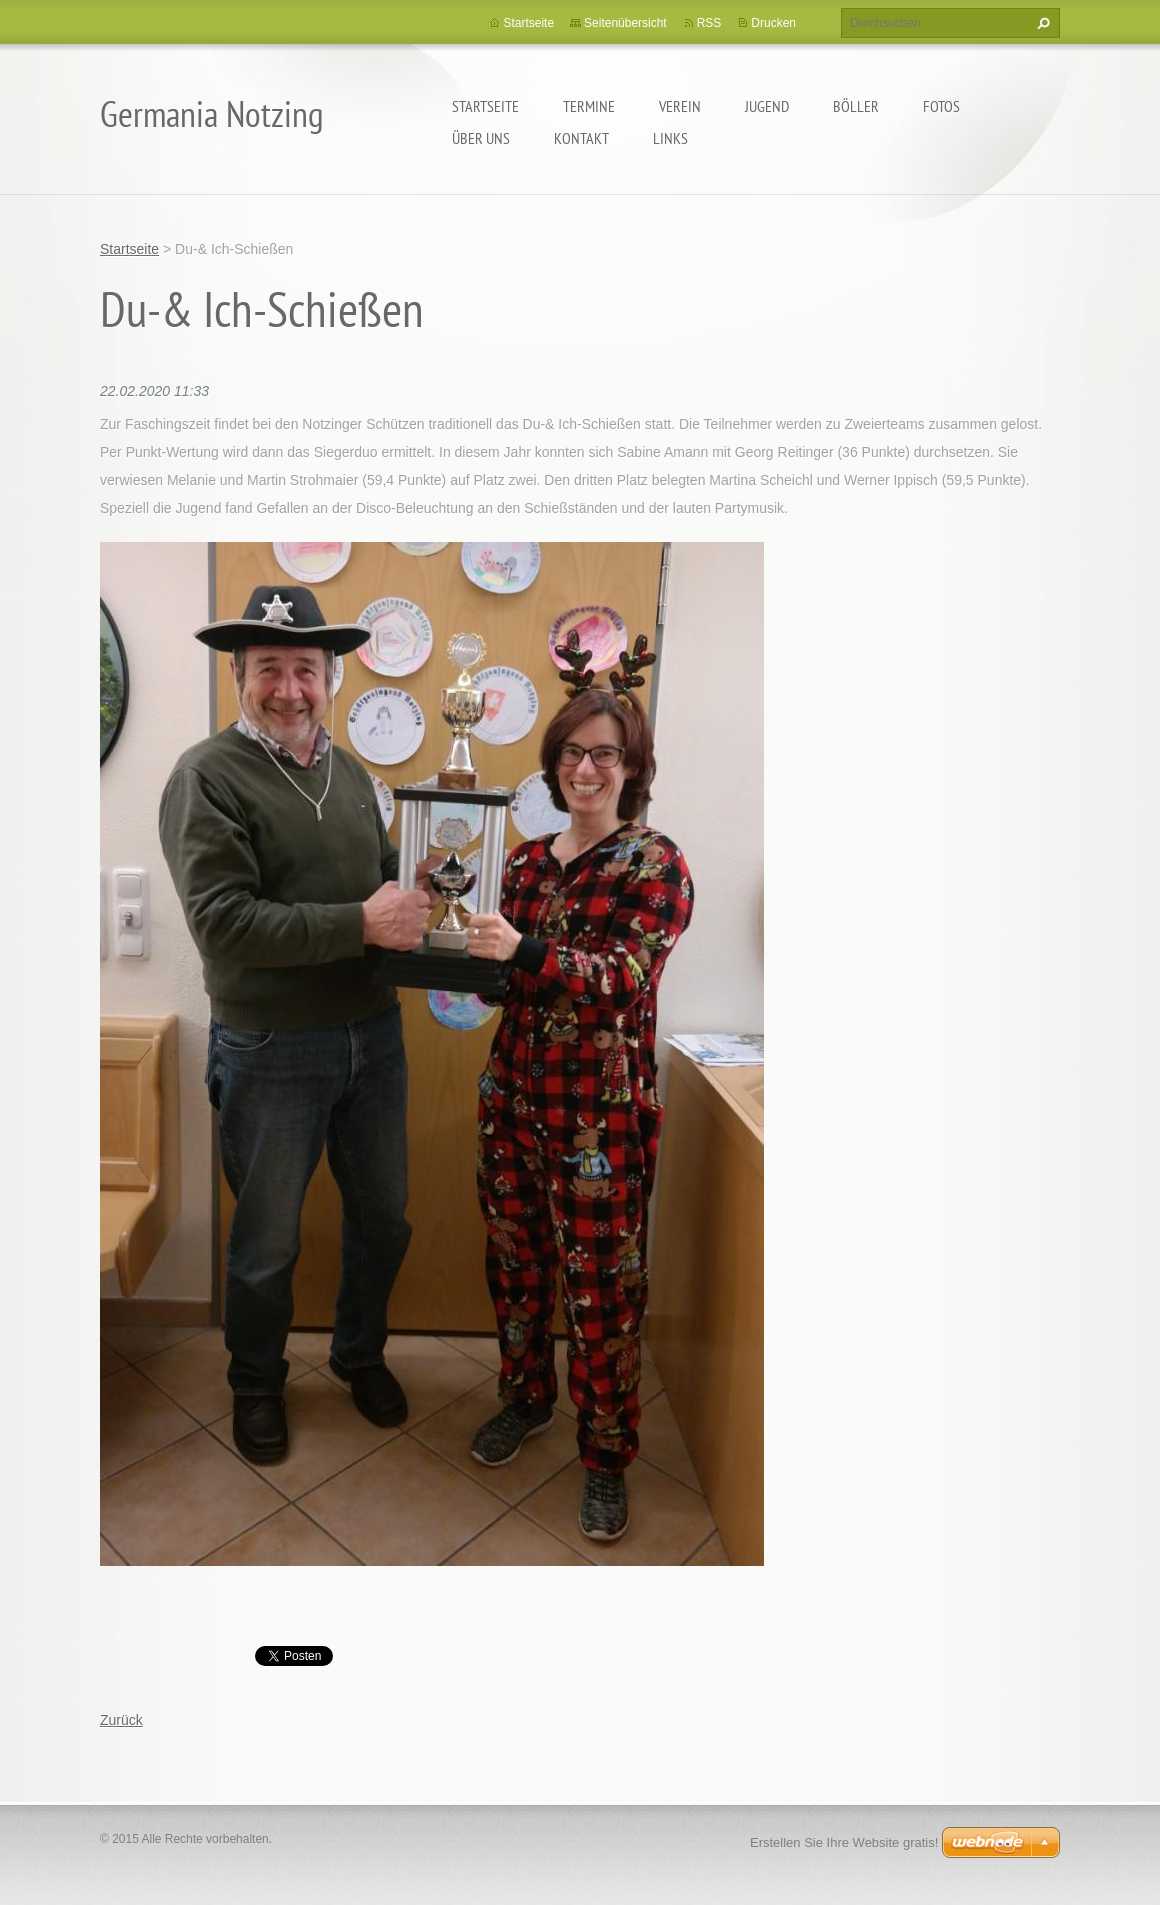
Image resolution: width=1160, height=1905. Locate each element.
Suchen (1041, 23)
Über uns (481, 138)
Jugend (767, 106)
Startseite (485, 106)
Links (670, 138)
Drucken (773, 23)
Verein (680, 106)
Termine (589, 106)
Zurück (121, 1720)
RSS (709, 23)
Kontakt (581, 138)
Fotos (941, 106)
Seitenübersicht (625, 23)
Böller (856, 106)
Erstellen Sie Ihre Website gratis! (844, 1842)
